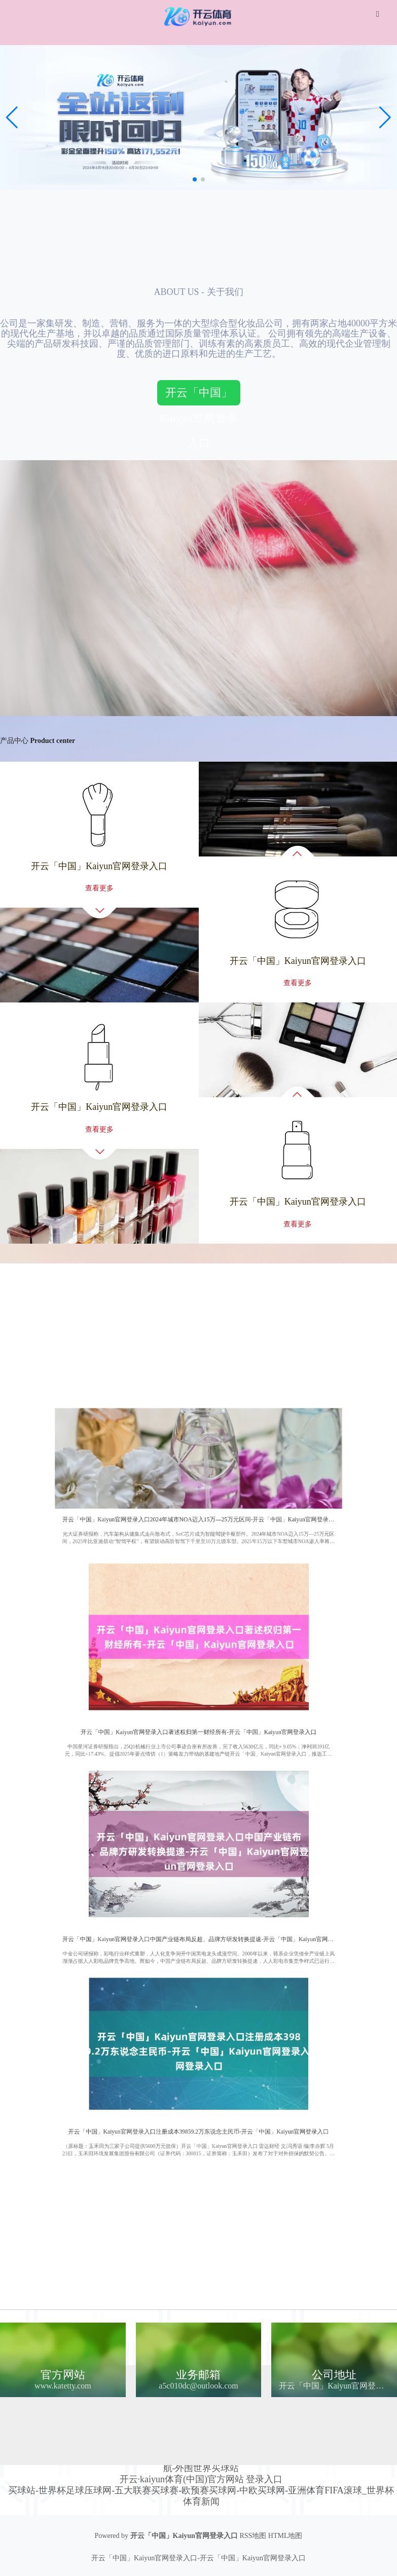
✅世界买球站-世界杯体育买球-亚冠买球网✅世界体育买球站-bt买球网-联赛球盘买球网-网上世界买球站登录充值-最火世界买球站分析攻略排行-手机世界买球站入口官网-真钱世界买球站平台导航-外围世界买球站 (201, 2457)
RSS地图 (252, 2536)
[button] (385, 117)
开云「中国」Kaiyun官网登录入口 (198, 395)
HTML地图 (285, 2536)
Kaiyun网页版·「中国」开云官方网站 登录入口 (224, 2412)
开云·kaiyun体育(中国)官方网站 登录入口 (201, 2479)
